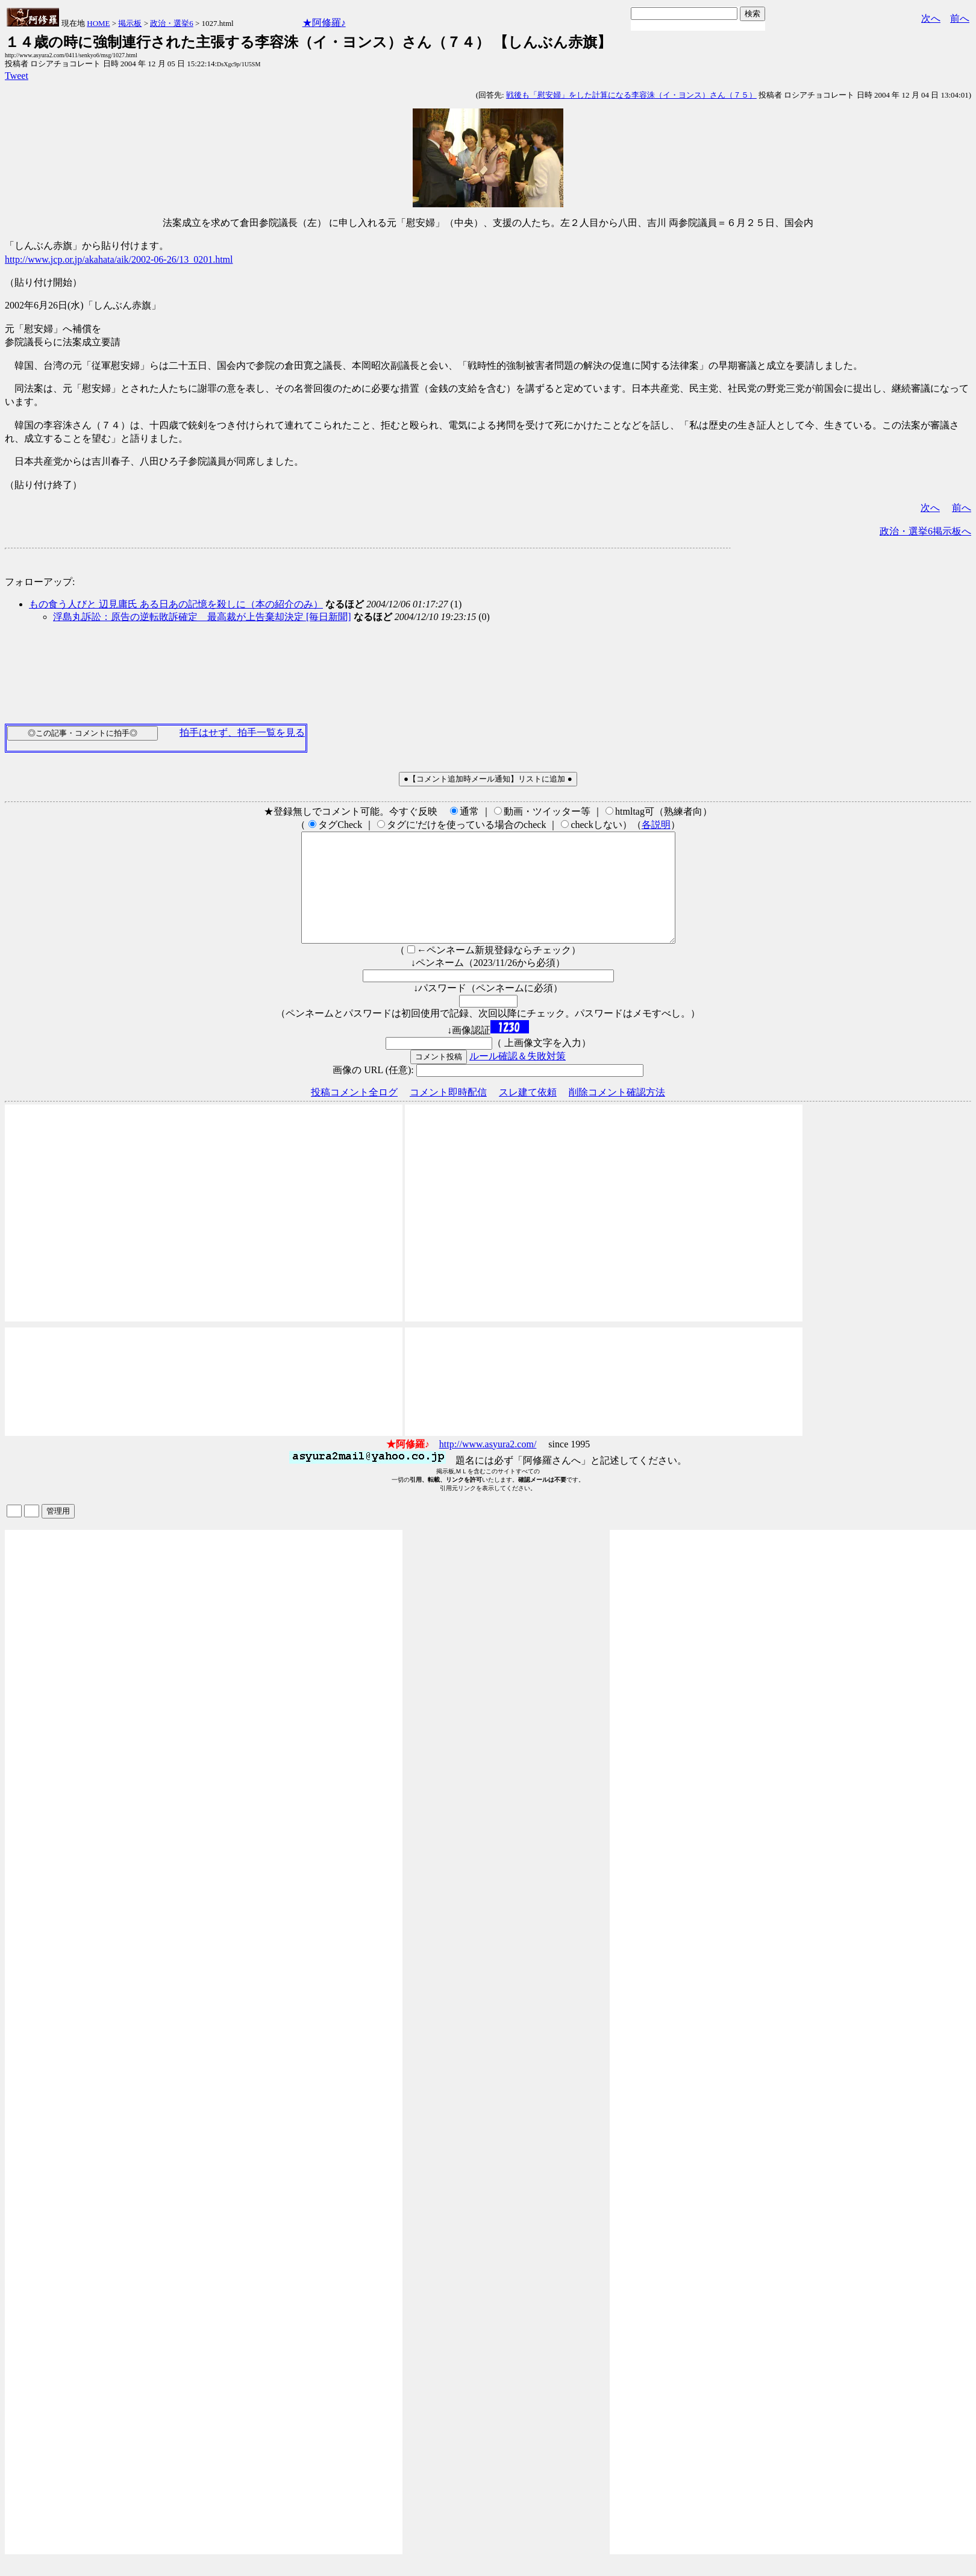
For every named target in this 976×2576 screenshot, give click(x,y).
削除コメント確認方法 (617, 1114)
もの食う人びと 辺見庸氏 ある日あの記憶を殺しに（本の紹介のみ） (176, 604)
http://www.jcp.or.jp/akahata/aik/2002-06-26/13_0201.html (119, 259)
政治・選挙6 (171, 23)
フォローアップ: (40, 582)
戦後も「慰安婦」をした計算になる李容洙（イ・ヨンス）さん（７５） (631, 94)
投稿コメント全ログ (354, 1114)
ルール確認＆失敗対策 (517, 1078)
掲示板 (130, 23)
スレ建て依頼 (528, 1114)
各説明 (656, 824)
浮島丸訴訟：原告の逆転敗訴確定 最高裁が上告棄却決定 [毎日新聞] (202, 617)
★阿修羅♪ (324, 22)
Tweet (16, 76)
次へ (930, 18)
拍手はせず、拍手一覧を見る (242, 732)
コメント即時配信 (448, 1114)
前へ (959, 18)
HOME (98, 23)
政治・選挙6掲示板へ (925, 531)
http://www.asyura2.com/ (488, 1466)
